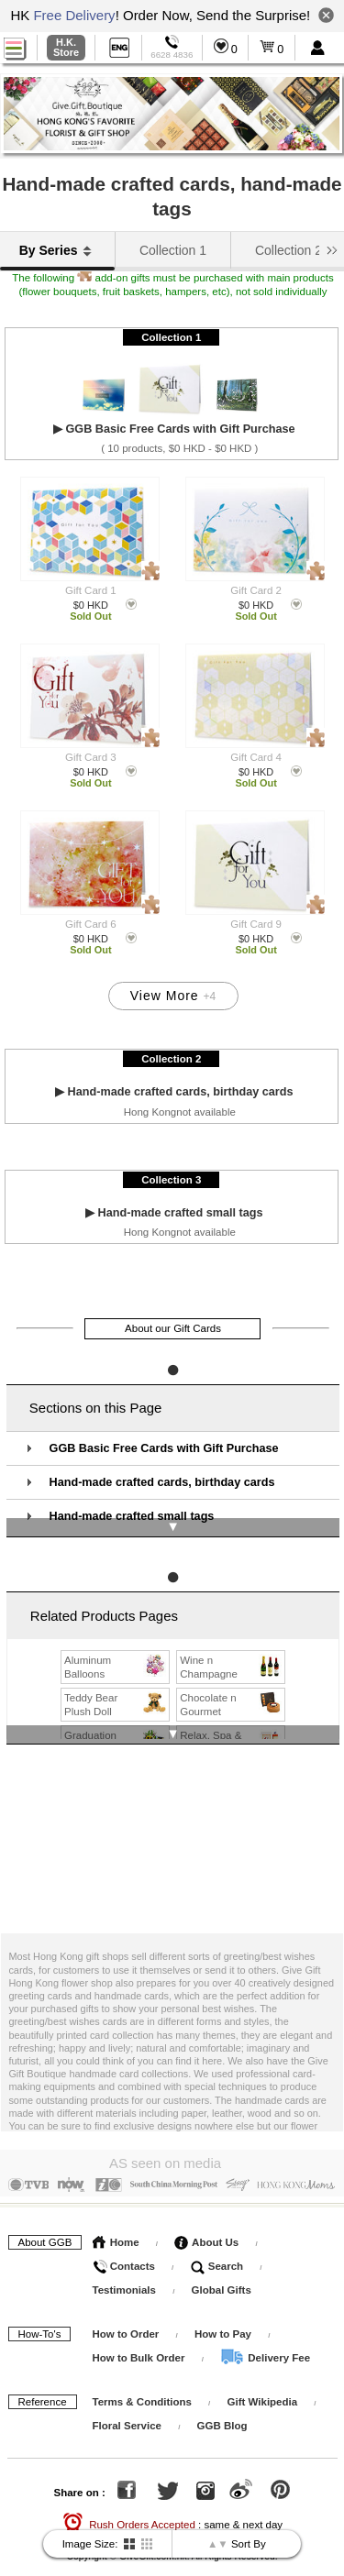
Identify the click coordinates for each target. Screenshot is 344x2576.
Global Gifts (221, 2267)
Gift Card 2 (256, 590)
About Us (206, 2220)
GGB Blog (222, 2403)
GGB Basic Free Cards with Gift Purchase (164, 1432)
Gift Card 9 (256, 924)
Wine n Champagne (231, 1648)
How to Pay (224, 2311)
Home (116, 2220)
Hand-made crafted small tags (132, 1501)
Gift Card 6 (91, 924)
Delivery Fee (265, 2335)
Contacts (124, 2244)
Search (217, 2244)
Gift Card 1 (91, 590)
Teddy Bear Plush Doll (116, 1686)
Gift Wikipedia (262, 2379)
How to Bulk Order (140, 2335)
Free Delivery (74, 15)
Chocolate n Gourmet (231, 1686)
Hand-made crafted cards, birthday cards (162, 1467)
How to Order (126, 2311)
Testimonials (124, 2267)
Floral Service (127, 2403)
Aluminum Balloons (116, 1648)
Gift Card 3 (91, 757)
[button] (331, 248)
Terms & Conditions (142, 2379)
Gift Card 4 (256, 757)
